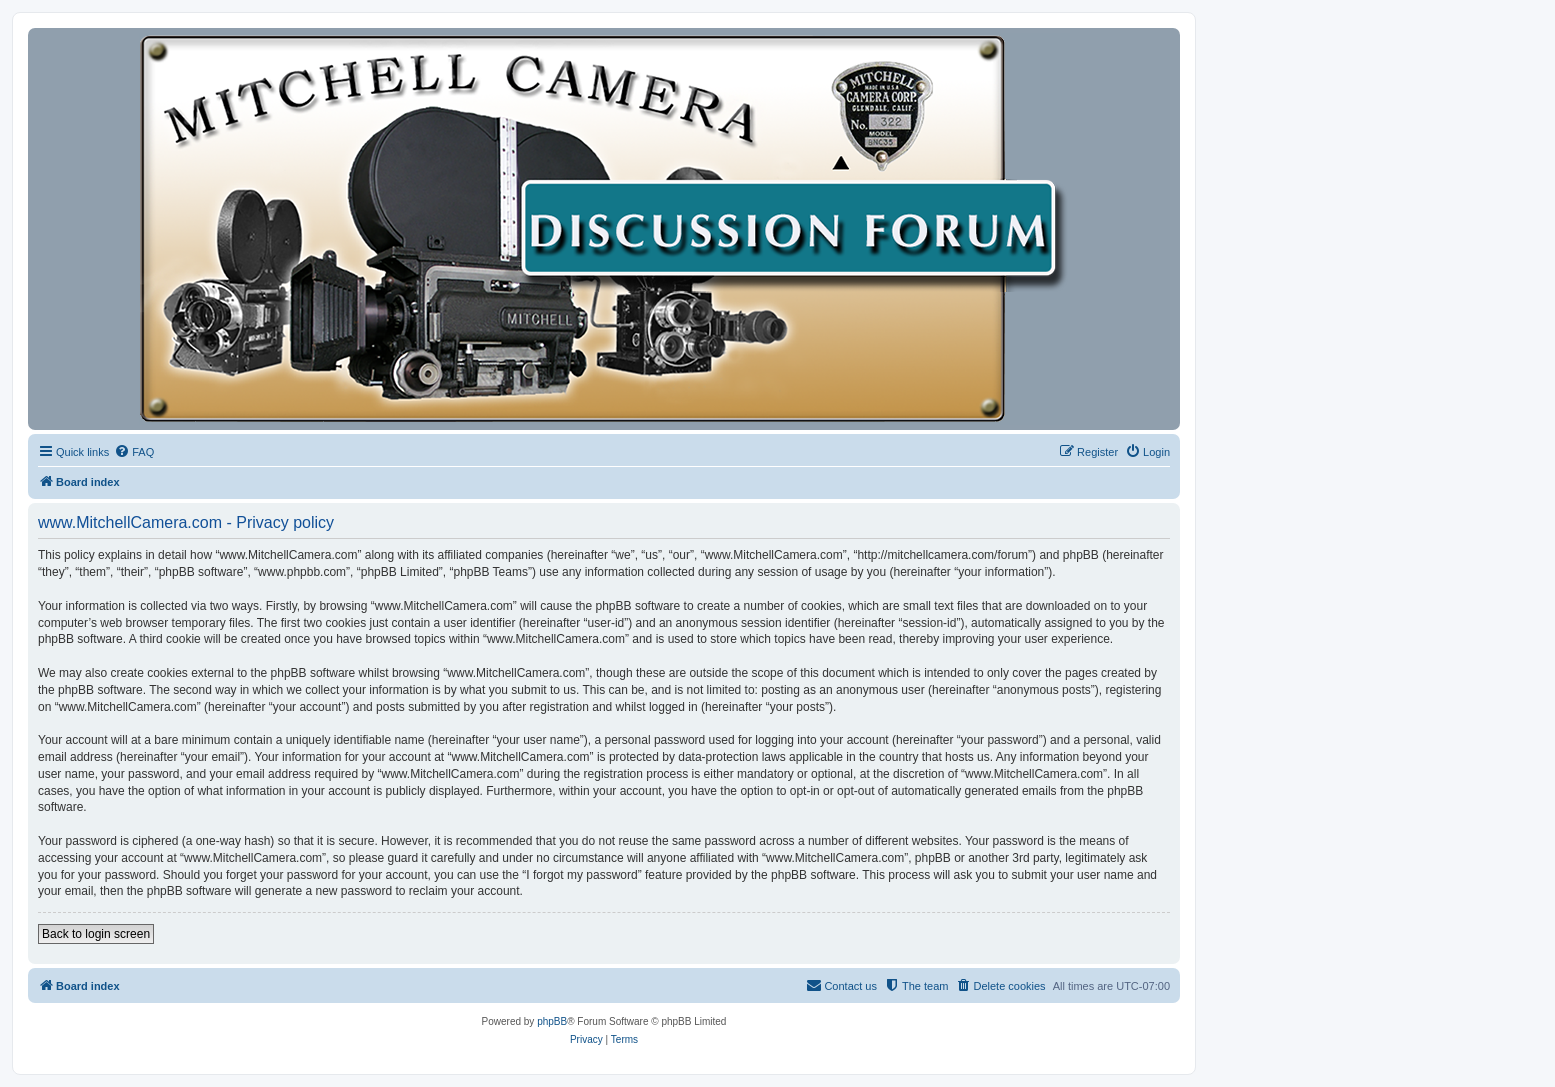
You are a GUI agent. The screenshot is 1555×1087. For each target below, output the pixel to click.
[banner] (604, 229)
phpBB (552, 1021)
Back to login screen (96, 934)
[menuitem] (134, 452)
